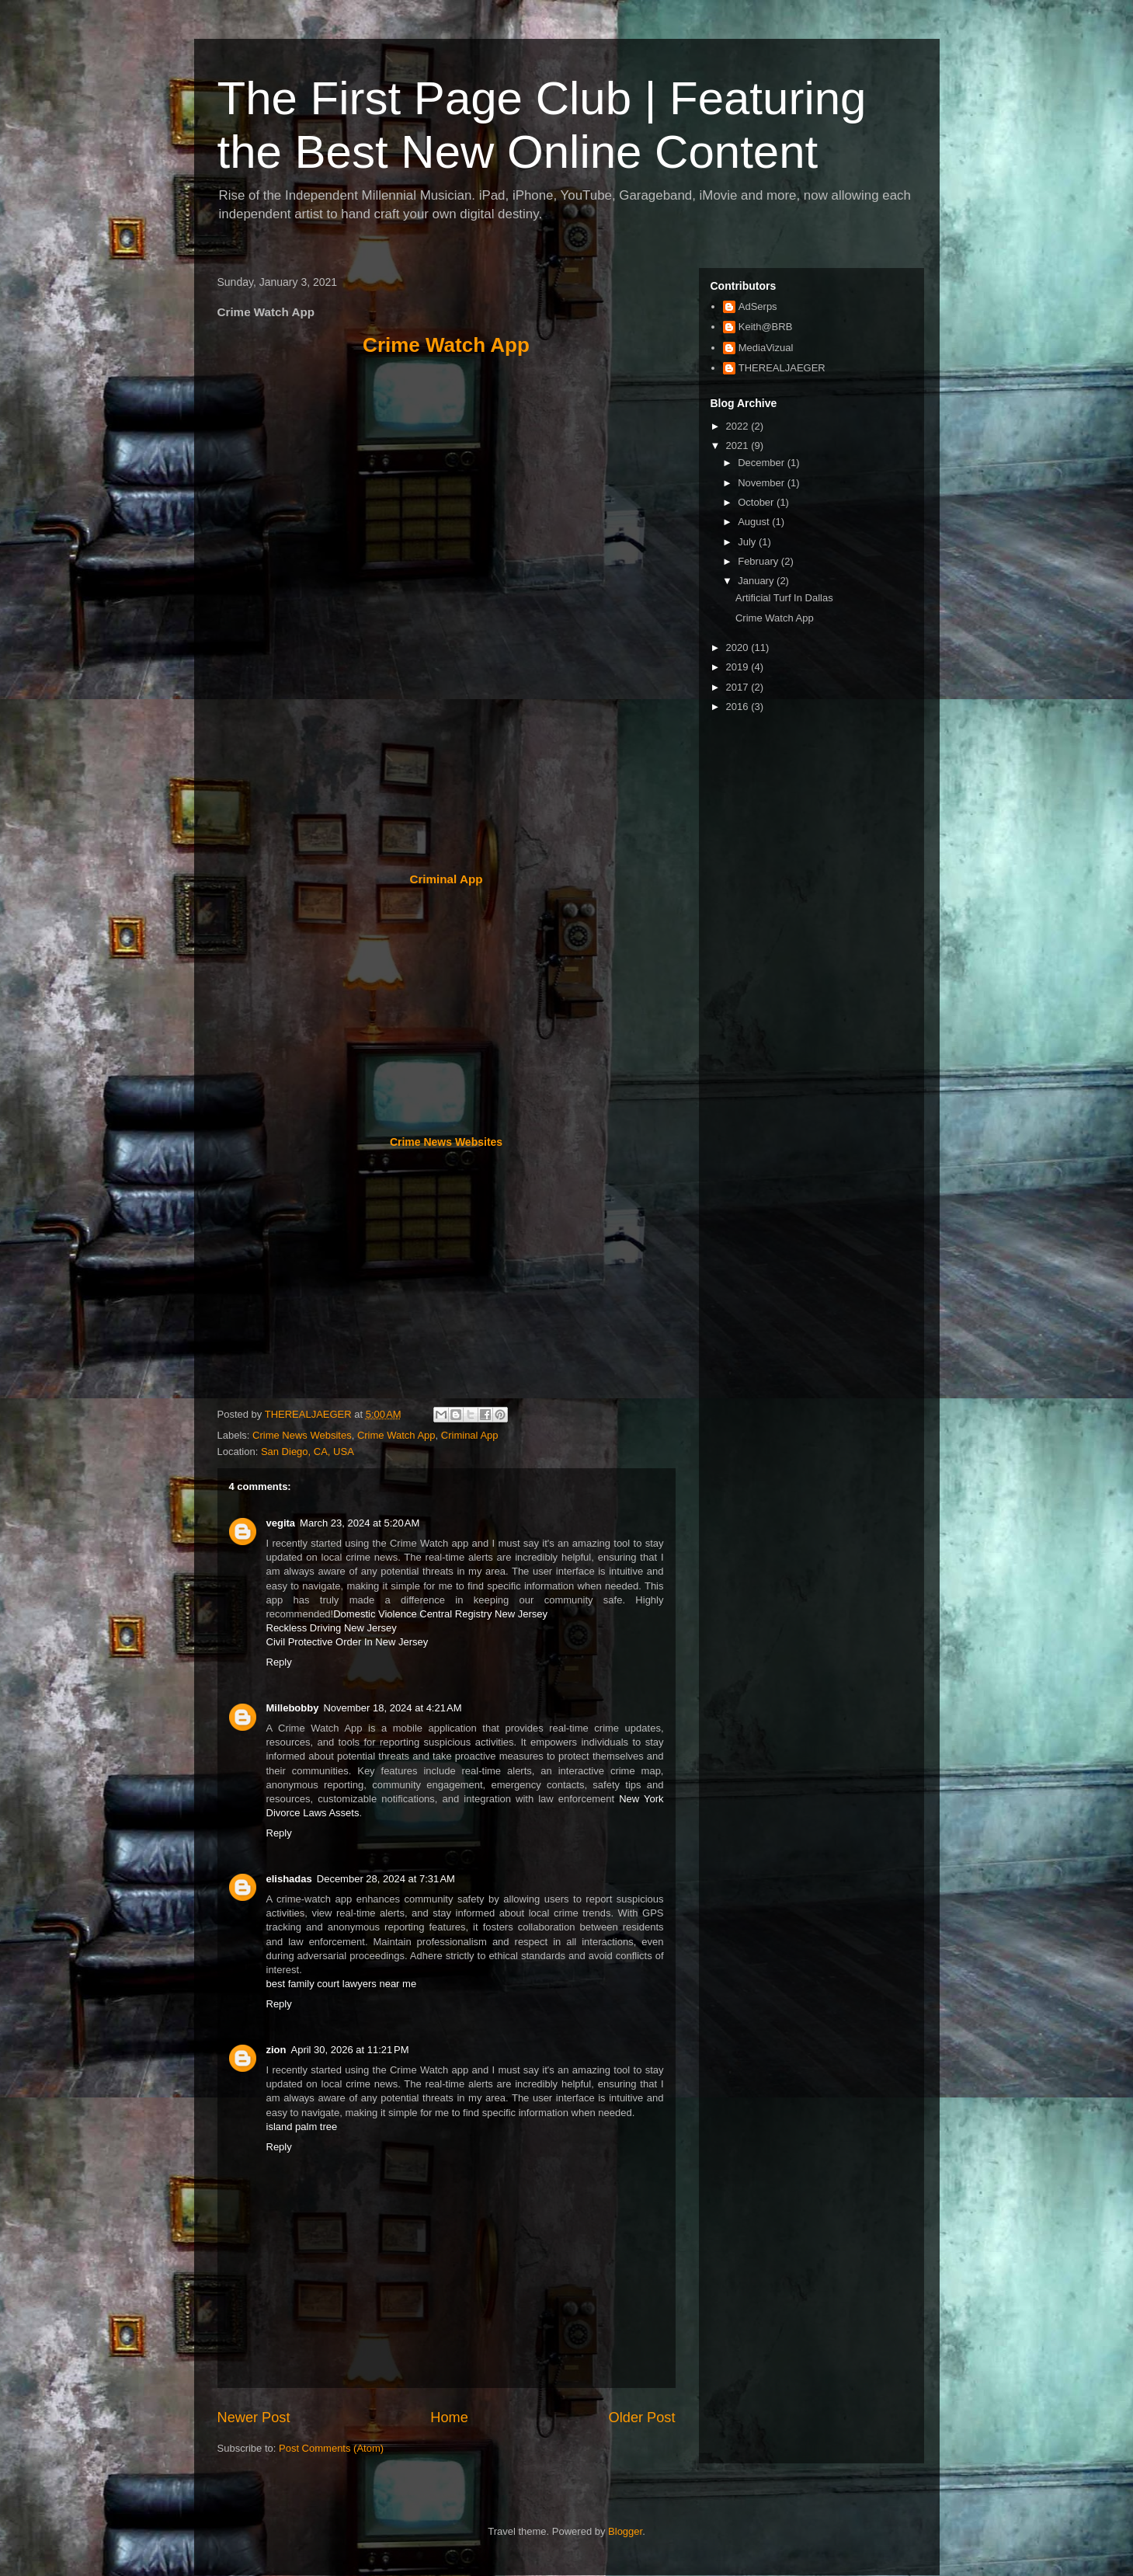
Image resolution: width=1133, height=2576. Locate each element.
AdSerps (758, 306)
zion (276, 2050)
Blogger (625, 2531)
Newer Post (253, 2417)
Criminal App (445, 879)
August (755, 521)
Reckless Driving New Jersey (331, 1628)
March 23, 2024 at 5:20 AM (359, 1523)
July (748, 542)
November (762, 483)
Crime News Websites (446, 1142)
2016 (739, 706)
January (757, 581)
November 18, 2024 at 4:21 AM (392, 1708)
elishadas (289, 1879)
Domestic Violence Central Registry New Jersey (440, 1614)
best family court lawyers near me (341, 1983)
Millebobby (292, 1708)
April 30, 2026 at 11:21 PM (350, 2050)
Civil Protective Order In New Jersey (347, 1642)
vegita (281, 1523)
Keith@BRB (766, 326)
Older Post (642, 2417)
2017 (739, 687)
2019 (739, 667)
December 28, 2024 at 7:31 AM (386, 1879)
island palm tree (302, 2126)
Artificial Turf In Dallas (784, 598)
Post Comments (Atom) (331, 2448)
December (762, 462)
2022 (739, 426)
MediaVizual (766, 347)
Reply (279, 1662)
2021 (739, 445)
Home (449, 2417)
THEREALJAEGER (782, 368)
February (759, 561)
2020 (739, 647)
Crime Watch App (446, 345)
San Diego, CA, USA (307, 1451)
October (757, 502)
